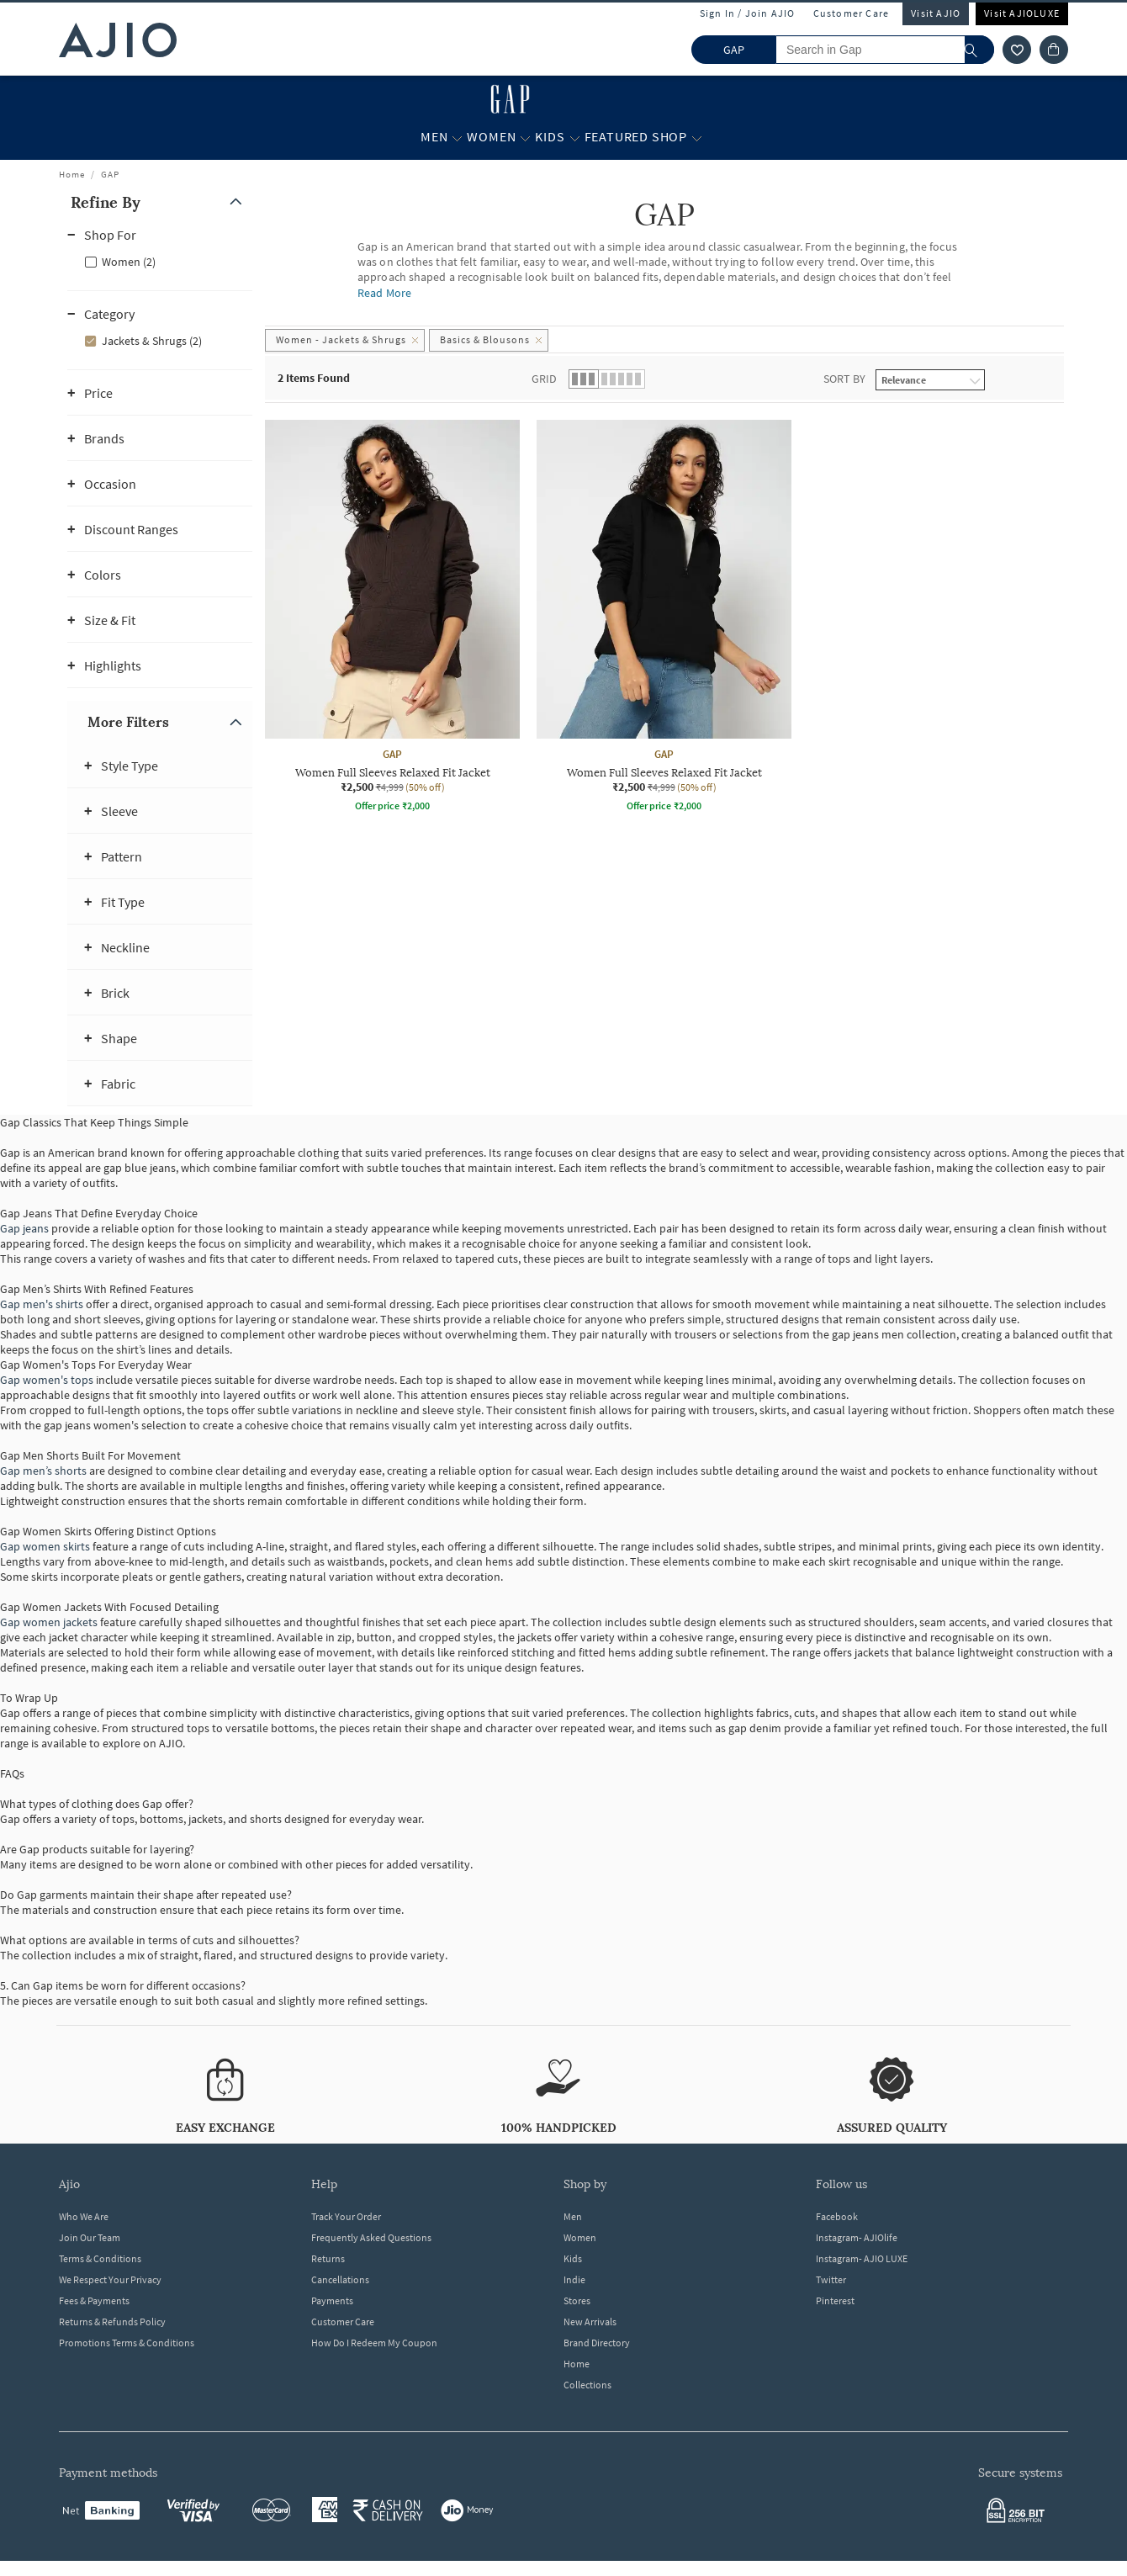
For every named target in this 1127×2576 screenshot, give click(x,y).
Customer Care (851, 13)
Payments (332, 2300)
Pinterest (835, 2300)
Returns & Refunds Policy (112, 2321)
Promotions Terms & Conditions (126, 2342)
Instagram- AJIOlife (856, 2237)
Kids (573, 2258)
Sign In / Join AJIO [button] (748, 13)
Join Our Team (89, 2237)
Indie (574, 2279)
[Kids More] (575, 137)
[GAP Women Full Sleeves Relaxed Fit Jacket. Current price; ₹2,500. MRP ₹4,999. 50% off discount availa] (392, 618)
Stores (577, 2300)
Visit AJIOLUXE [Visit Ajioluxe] (1022, 13)
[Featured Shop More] (696, 137)
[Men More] (457, 137)
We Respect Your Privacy (110, 2279)
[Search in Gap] (884, 49)
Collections (587, 2384)
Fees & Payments (94, 2300)
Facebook (837, 2216)
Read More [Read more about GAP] (384, 292)
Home (72, 174)
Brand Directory (597, 2342)
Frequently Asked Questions (371, 2237)
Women (580, 2237)
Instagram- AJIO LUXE (861, 2258)
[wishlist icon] (1017, 49)
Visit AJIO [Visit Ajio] (935, 13)
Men (573, 2216)
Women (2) (129, 261)
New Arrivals (590, 2321)
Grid (544, 378)
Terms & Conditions (100, 2258)
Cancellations (340, 2279)
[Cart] (1054, 49)
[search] (979, 49)
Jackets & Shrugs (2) (152, 340)
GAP (110, 174)
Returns (328, 2258)
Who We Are (83, 2216)
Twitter (831, 2279)
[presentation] (685, 664)
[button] (160, 202)
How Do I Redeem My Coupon (374, 2342)
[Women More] (525, 137)
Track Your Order (346, 2216)
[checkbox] (160, 260)
